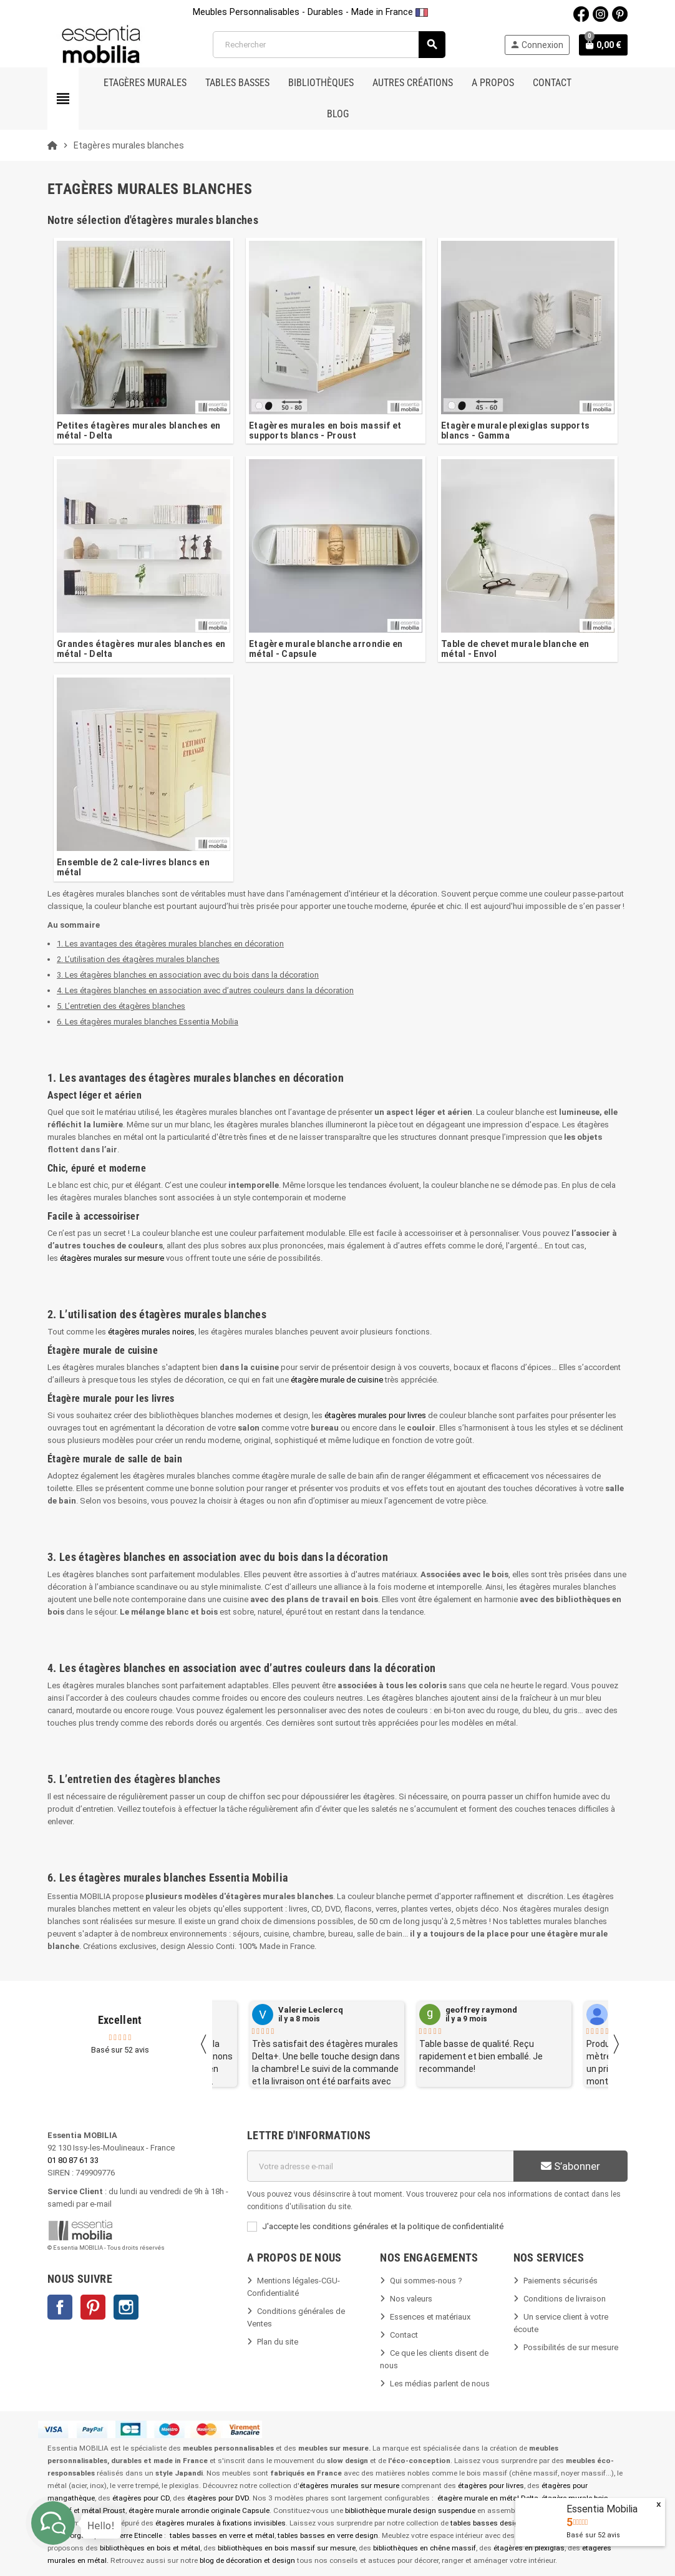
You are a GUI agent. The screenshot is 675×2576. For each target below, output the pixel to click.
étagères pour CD (141, 2498)
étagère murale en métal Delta (487, 2498)
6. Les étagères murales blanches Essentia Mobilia (147, 1021)
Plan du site (277, 2341)
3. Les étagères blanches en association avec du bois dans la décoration (188, 974)
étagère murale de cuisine (337, 1379)
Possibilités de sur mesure (570, 2347)
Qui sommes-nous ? (426, 2280)
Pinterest (92, 2307)
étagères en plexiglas (529, 2548)
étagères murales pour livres (375, 1415)
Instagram (126, 2307)
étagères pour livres (491, 2485)
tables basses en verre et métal (222, 2535)
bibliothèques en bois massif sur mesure (287, 2548)
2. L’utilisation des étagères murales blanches (138, 959)
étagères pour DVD (218, 2498)
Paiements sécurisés (560, 2280)
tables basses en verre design (328, 2535)
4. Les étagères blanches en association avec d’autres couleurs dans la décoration (205, 990)
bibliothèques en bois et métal (150, 2548)
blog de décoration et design (247, 2560)
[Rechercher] (329, 44)
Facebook (59, 2307)
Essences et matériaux (430, 2316)
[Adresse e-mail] (380, 2166)
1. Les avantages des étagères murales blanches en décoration (170, 943)
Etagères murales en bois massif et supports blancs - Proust (325, 430)
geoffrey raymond (481, 2010)
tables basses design (486, 2523)
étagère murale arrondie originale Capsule (199, 2510)
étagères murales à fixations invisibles (220, 2523)
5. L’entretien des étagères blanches (121, 1006)
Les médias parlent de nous (440, 2383)
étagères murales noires (151, 1331)
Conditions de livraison (564, 2298)
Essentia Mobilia (602, 2509)
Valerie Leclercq (310, 2010)
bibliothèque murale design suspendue (410, 2510)
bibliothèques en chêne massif (424, 2548)
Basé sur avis (593, 2535)
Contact (404, 2335)
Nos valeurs (411, 2298)
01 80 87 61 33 (73, 2160)
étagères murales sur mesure (112, 1258)
